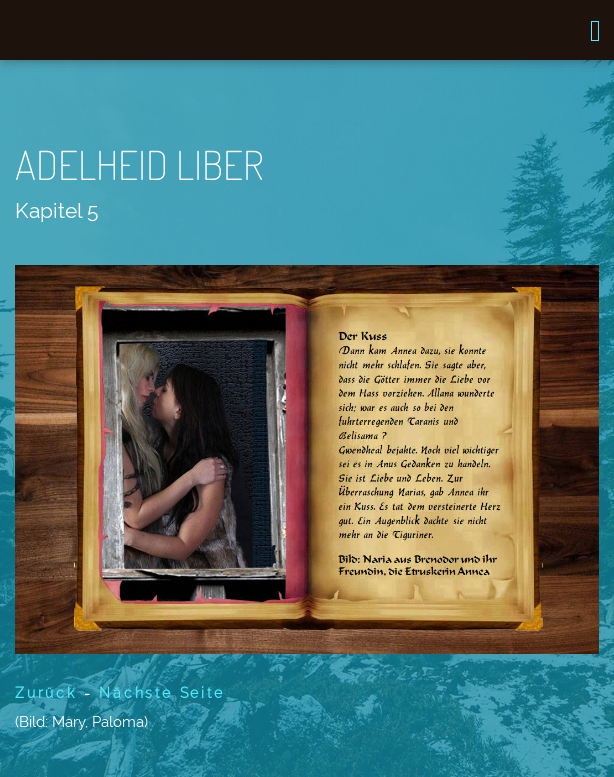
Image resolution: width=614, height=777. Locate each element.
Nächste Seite (161, 693)
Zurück (46, 693)
